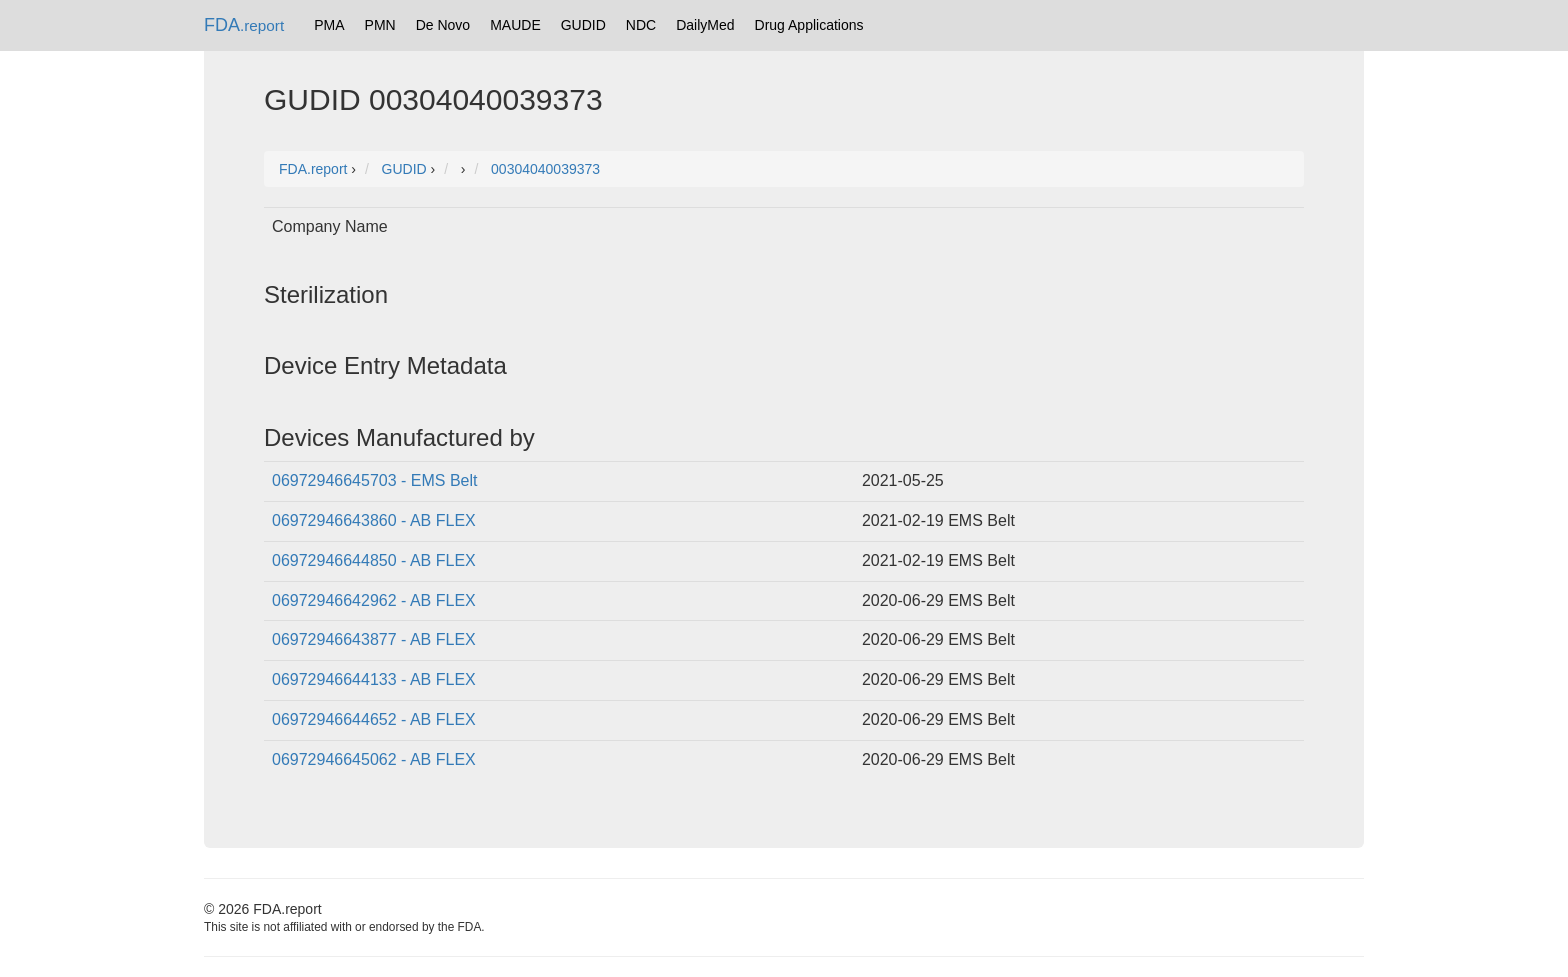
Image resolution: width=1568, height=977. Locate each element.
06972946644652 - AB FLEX (374, 719)
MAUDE (515, 25)
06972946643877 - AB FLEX (374, 639)
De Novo (443, 25)
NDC (641, 25)
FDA (244, 25)
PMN (380, 25)
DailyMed (705, 25)
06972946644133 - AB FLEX (374, 679)
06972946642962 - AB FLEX (374, 600)
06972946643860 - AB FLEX (374, 520)
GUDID (583, 25)
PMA (329, 25)
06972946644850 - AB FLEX (374, 560)
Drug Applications (809, 25)
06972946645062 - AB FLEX (374, 759)
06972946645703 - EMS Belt (374, 480)
